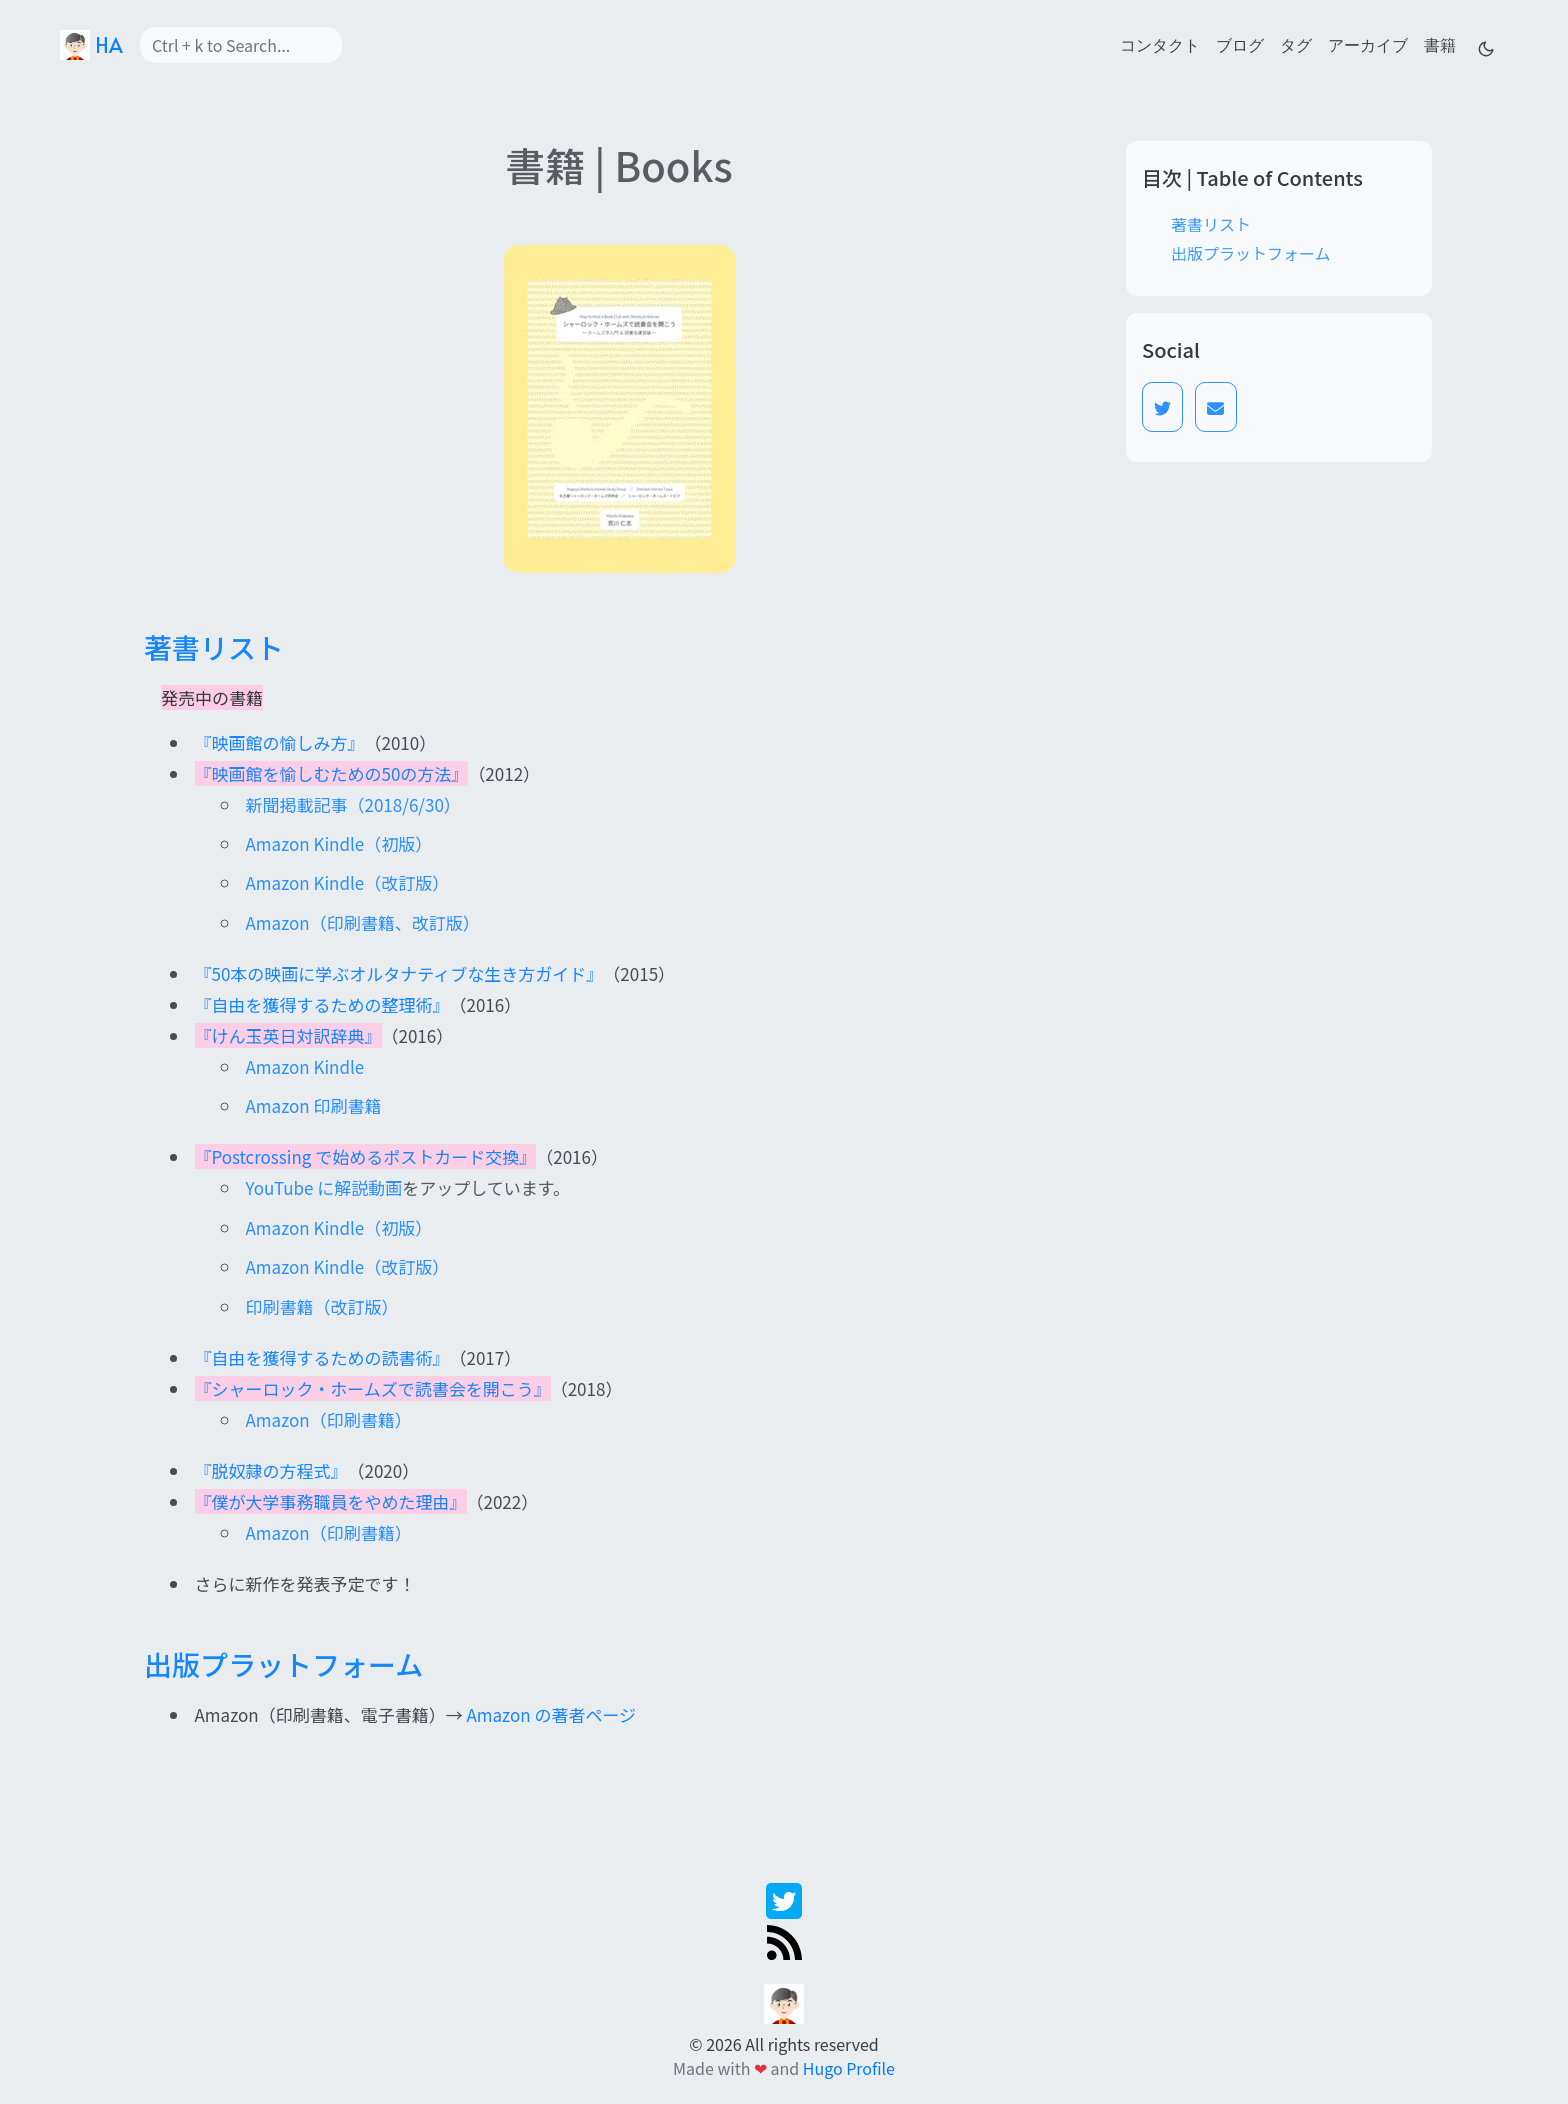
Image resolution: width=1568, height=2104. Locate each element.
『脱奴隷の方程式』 (271, 1470)
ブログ (1240, 44)
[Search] (241, 45)
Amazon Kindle (305, 1066)
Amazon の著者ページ (551, 1714)
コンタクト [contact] (1160, 44)
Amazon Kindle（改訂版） (348, 882)
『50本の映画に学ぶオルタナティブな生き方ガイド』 (399, 973)
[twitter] (784, 1898)
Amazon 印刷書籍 (314, 1105)
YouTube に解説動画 (324, 1187)
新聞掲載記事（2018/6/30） (353, 804)
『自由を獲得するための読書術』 (322, 1357)
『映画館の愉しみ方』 (280, 742)
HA (91, 45)
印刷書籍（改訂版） (322, 1306)
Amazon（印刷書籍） (329, 1419)
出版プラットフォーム (1251, 253)
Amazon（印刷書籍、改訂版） (363, 922)
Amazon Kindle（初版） (339, 843)
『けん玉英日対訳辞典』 (288, 1035)
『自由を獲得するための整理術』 (322, 1004)
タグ (1296, 44)
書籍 (1440, 44)
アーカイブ (1368, 44)
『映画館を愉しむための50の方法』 (332, 773)
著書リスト (1211, 224)
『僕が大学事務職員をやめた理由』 (331, 1501)
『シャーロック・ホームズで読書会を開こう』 (373, 1388)
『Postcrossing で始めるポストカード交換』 (366, 1156)
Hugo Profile (849, 2068)
